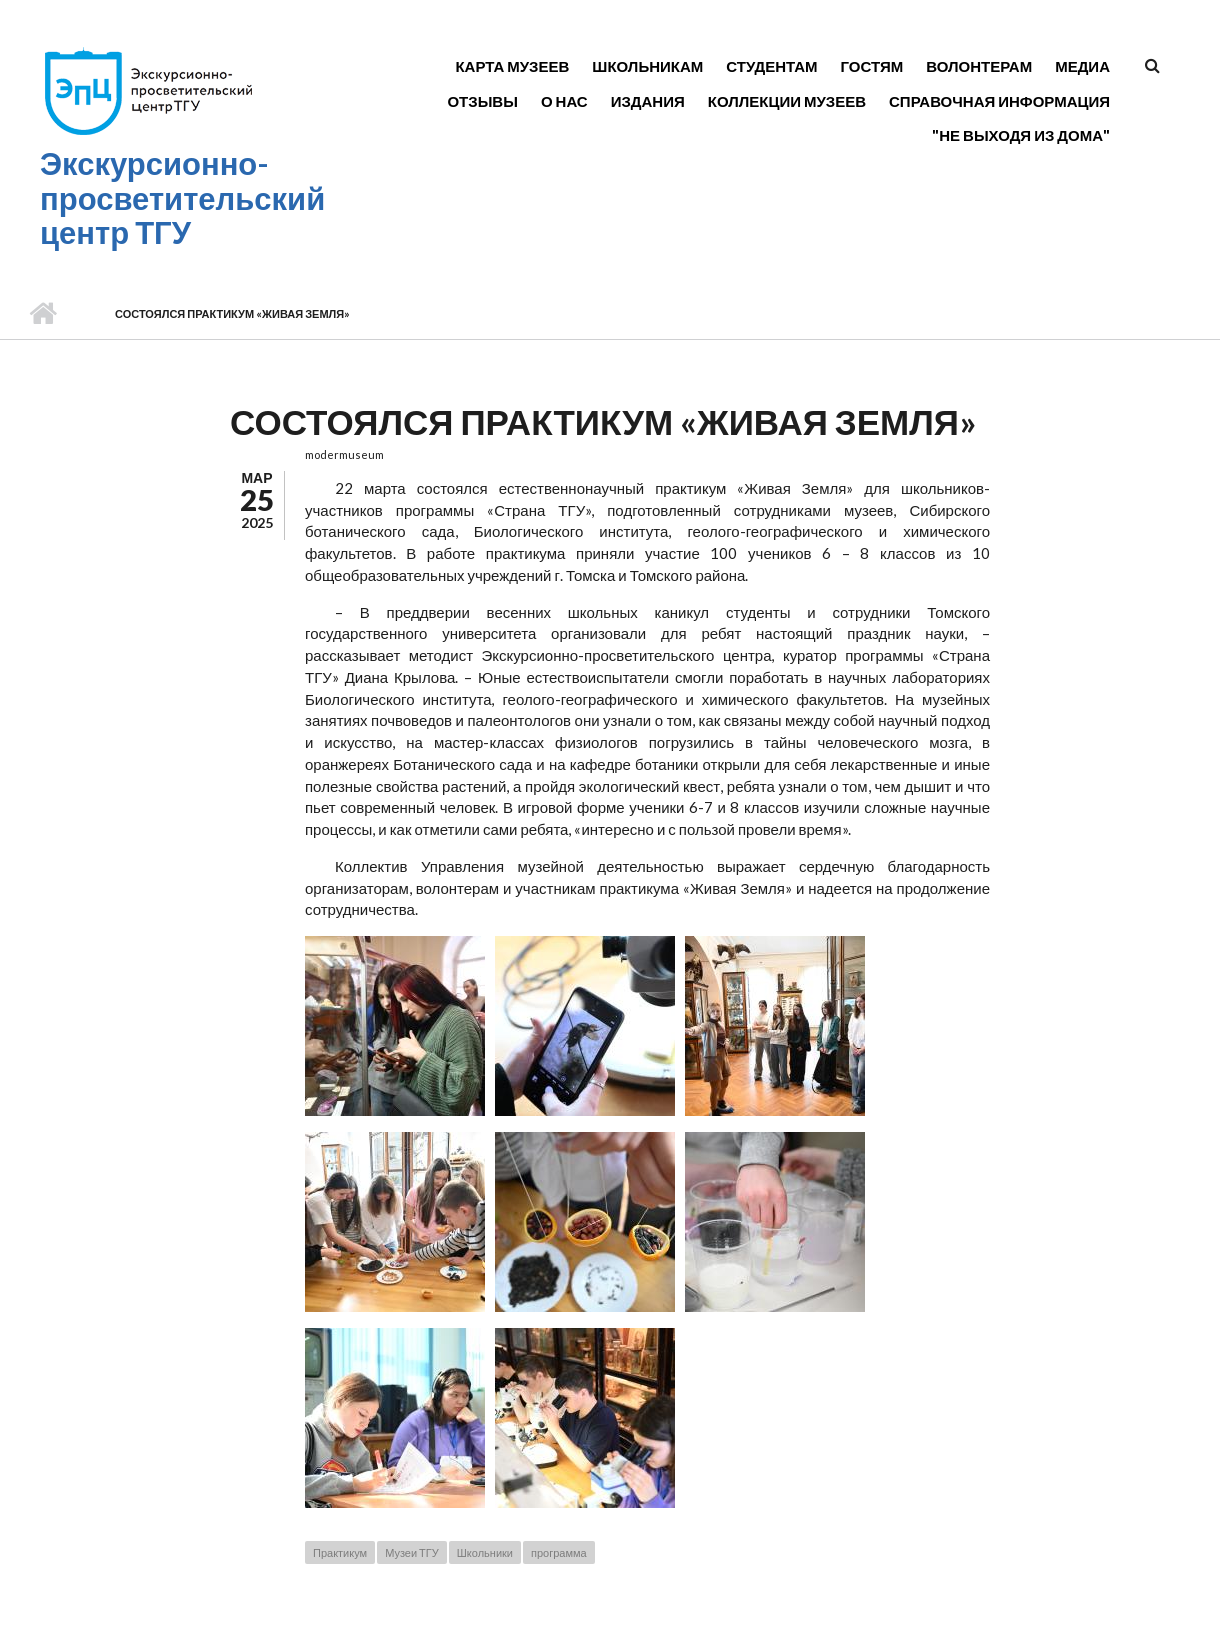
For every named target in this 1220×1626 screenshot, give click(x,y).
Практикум (340, 1552)
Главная (42, 314)
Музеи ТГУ (412, 1552)
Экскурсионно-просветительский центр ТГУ (182, 198)
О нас (564, 101)
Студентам (771, 66)
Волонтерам (979, 66)
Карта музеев (512, 66)
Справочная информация (999, 101)
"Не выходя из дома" (1021, 135)
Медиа (1082, 66)
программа (559, 1552)
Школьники (485, 1552)
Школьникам (647, 66)
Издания (648, 101)
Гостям (872, 66)
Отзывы (482, 101)
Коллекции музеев (787, 101)
